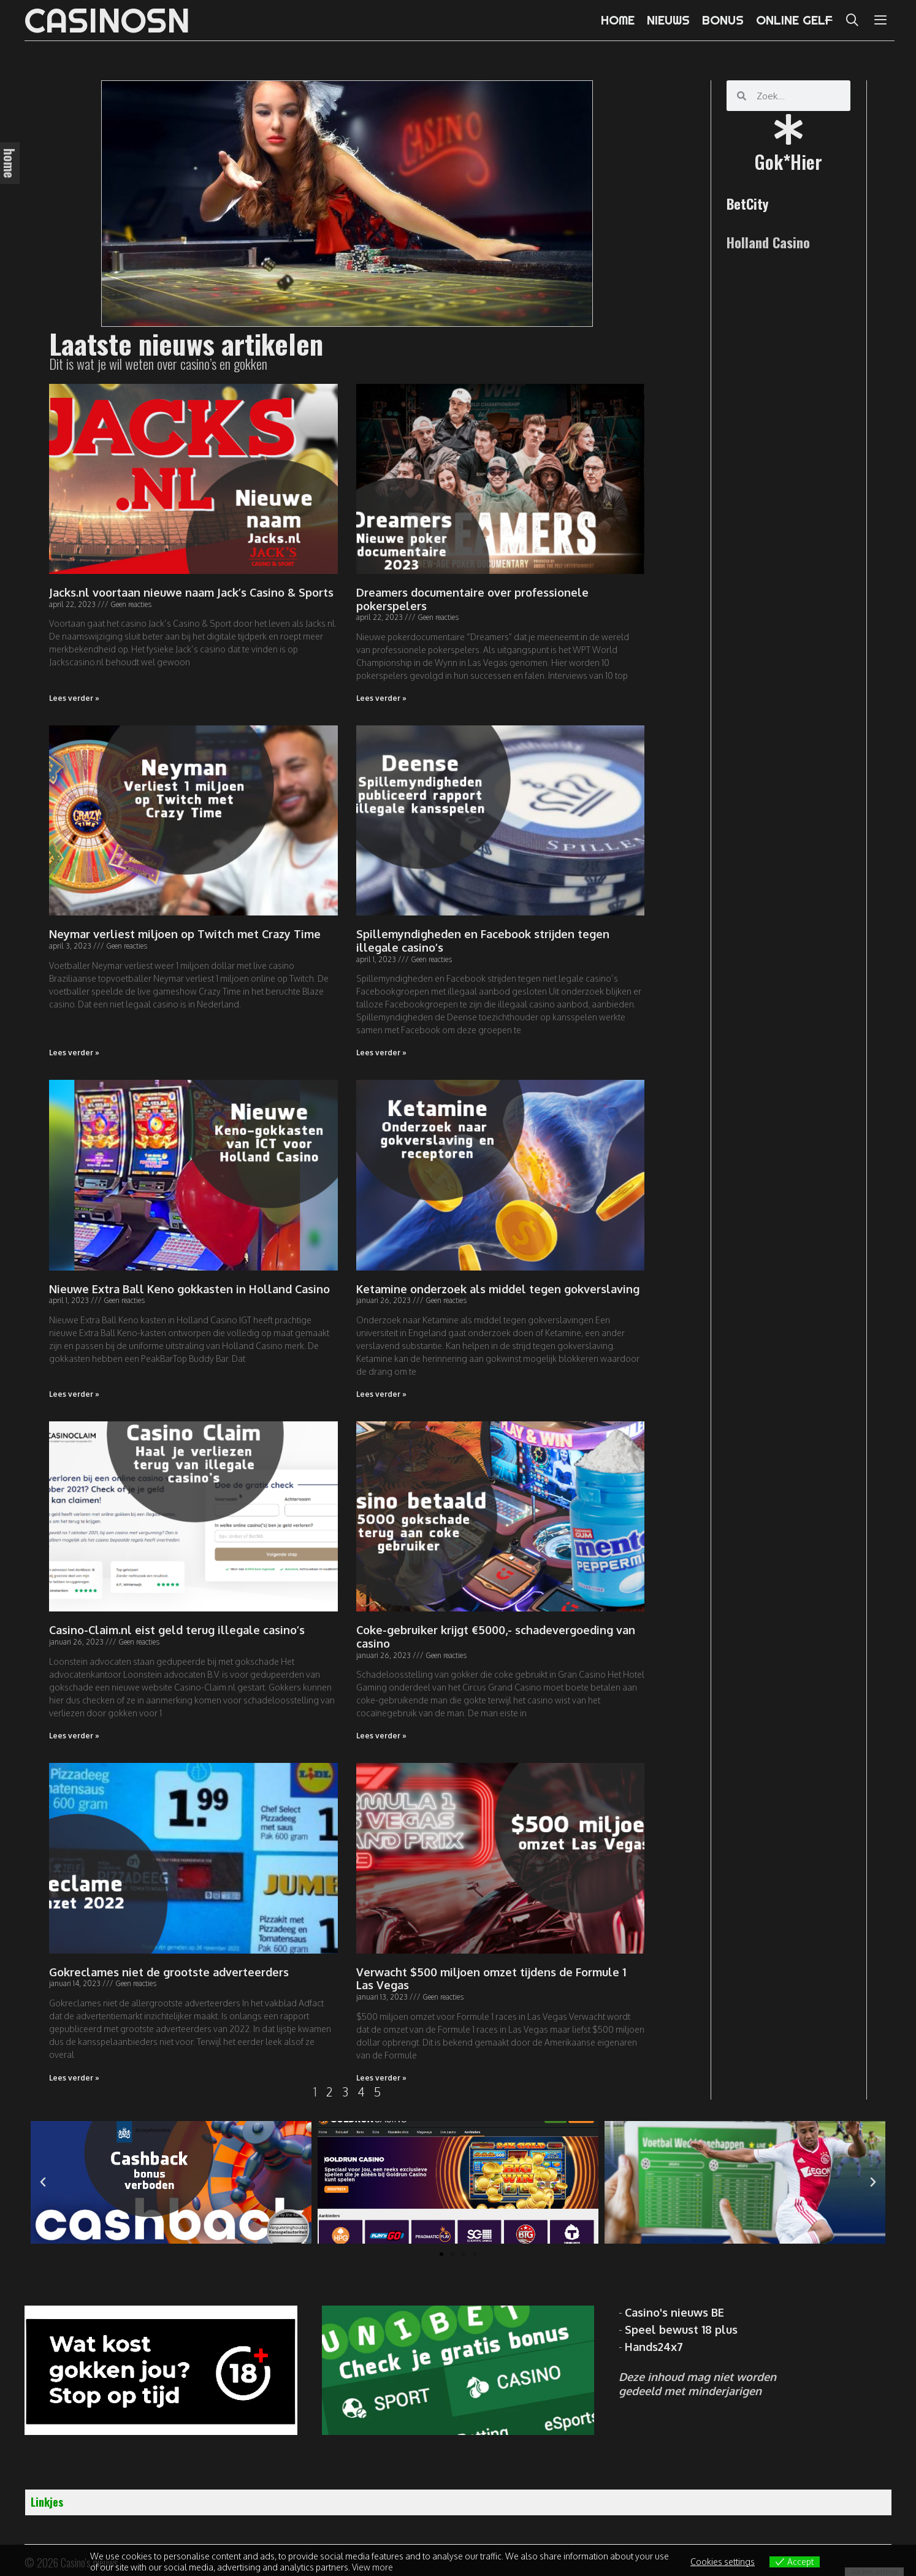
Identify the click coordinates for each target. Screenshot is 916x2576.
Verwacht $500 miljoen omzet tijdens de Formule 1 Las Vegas (491, 1978)
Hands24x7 (654, 2346)
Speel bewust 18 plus (681, 2329)
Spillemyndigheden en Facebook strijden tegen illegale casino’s (482, 940)
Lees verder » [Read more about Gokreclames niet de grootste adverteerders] (74, 2077)
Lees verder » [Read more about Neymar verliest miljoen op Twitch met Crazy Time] (74, 1052)
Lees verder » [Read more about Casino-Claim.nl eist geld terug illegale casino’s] (74, 1735)
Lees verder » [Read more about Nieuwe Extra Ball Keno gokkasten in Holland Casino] (74, 1394)
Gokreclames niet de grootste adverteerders (169, 1972)
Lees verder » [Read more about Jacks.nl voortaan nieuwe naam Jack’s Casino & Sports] (74, 698)
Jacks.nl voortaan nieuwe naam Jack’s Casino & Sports (191, 592)
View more (372, 2567)
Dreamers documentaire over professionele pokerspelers (472, 599)
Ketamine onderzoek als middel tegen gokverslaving (497, 1289)
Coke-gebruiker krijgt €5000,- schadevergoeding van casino (495, 1636)
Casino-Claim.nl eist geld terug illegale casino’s (177, 1630)
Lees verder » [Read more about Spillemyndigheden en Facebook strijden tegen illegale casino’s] (381, 1052)
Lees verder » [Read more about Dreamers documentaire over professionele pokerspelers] (381, 698)
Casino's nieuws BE (674, 2312)
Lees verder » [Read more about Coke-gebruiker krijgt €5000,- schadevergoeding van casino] (381, 1735)
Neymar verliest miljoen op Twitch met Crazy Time (185, 934)
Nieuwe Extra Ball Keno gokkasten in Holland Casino (189, 1289)
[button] (441, 2254)
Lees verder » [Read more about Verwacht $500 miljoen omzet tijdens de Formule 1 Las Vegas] (381, 2077)
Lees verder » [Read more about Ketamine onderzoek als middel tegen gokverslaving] (381, 1394)
